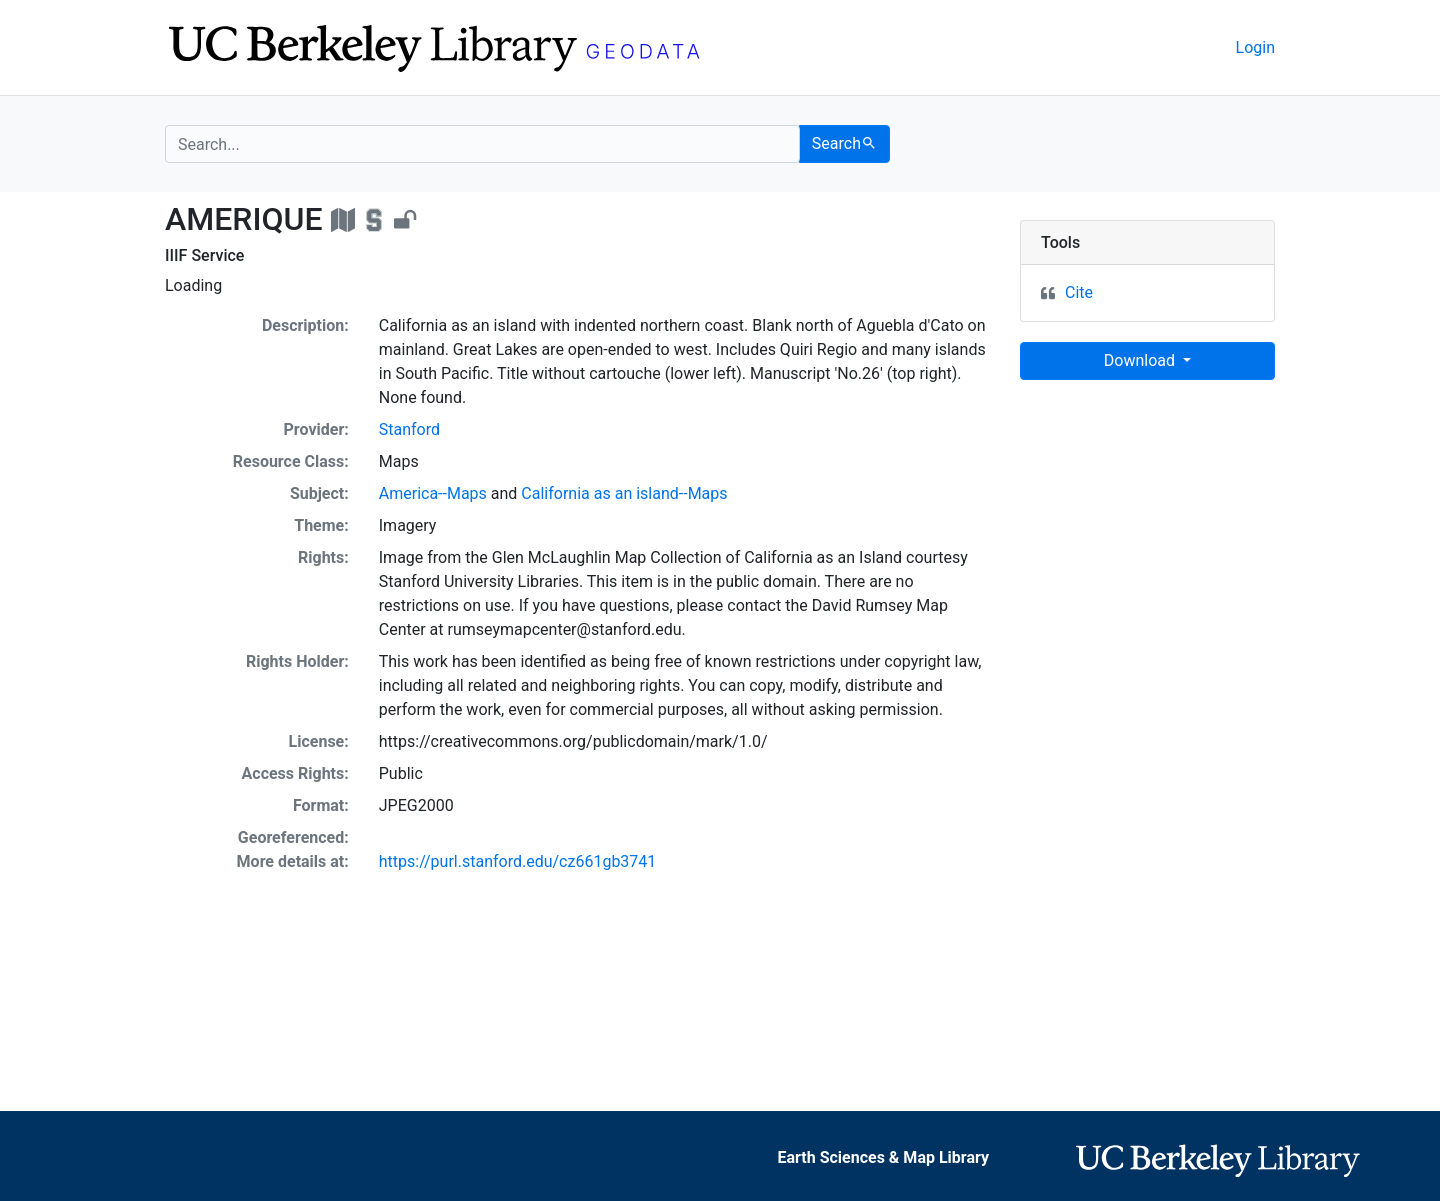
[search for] (482, 144)
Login (1255, 47)
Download (1141, 360)
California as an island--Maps (624, 493)
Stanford (409, 429)
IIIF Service (204, 255)
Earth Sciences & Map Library (884, 1157)
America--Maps (433, 493)
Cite (1079, 292)
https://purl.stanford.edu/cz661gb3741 (518, 861)
